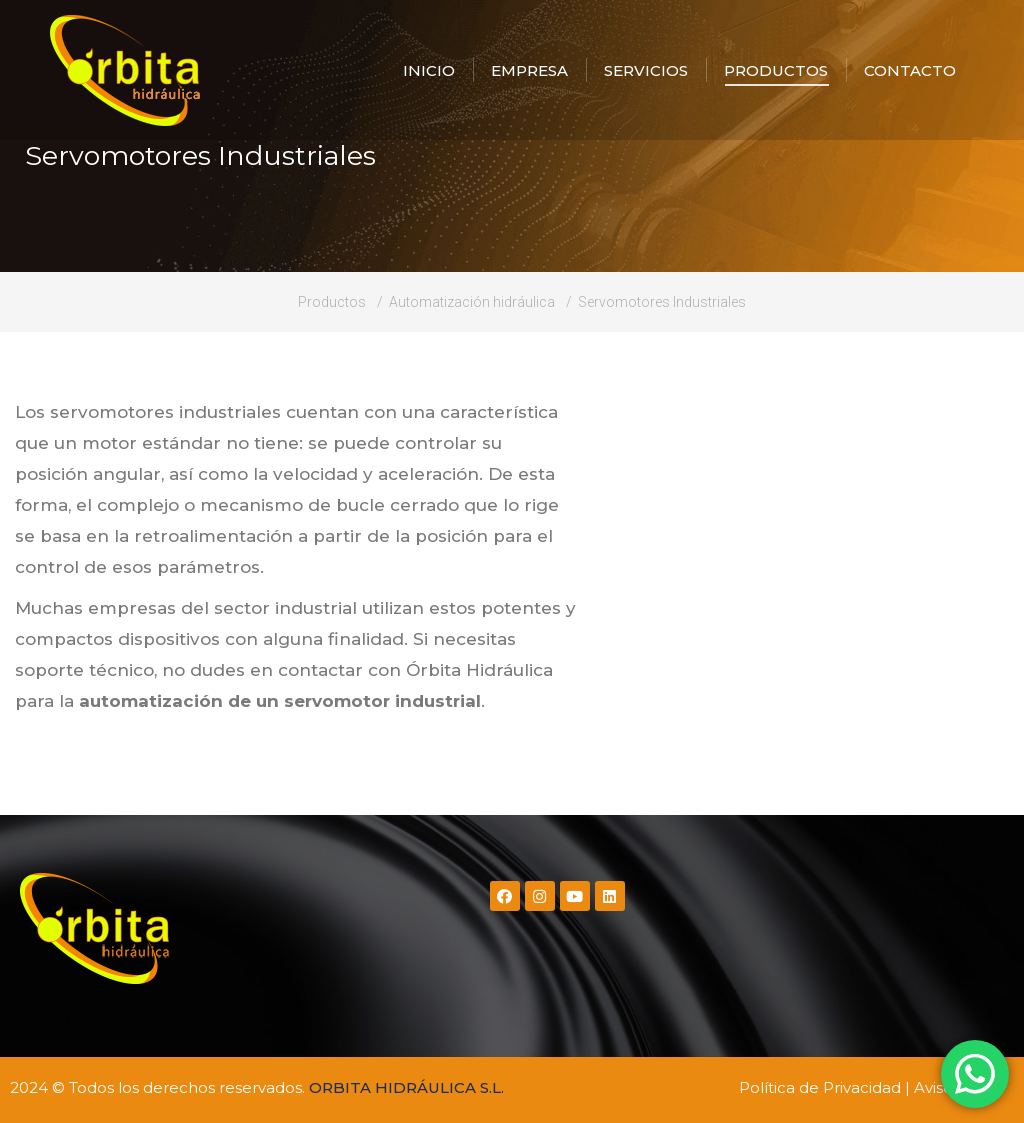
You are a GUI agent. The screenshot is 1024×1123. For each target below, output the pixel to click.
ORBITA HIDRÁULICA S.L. (406, 1087)
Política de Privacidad (820, 1087)
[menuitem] (429, 70)
